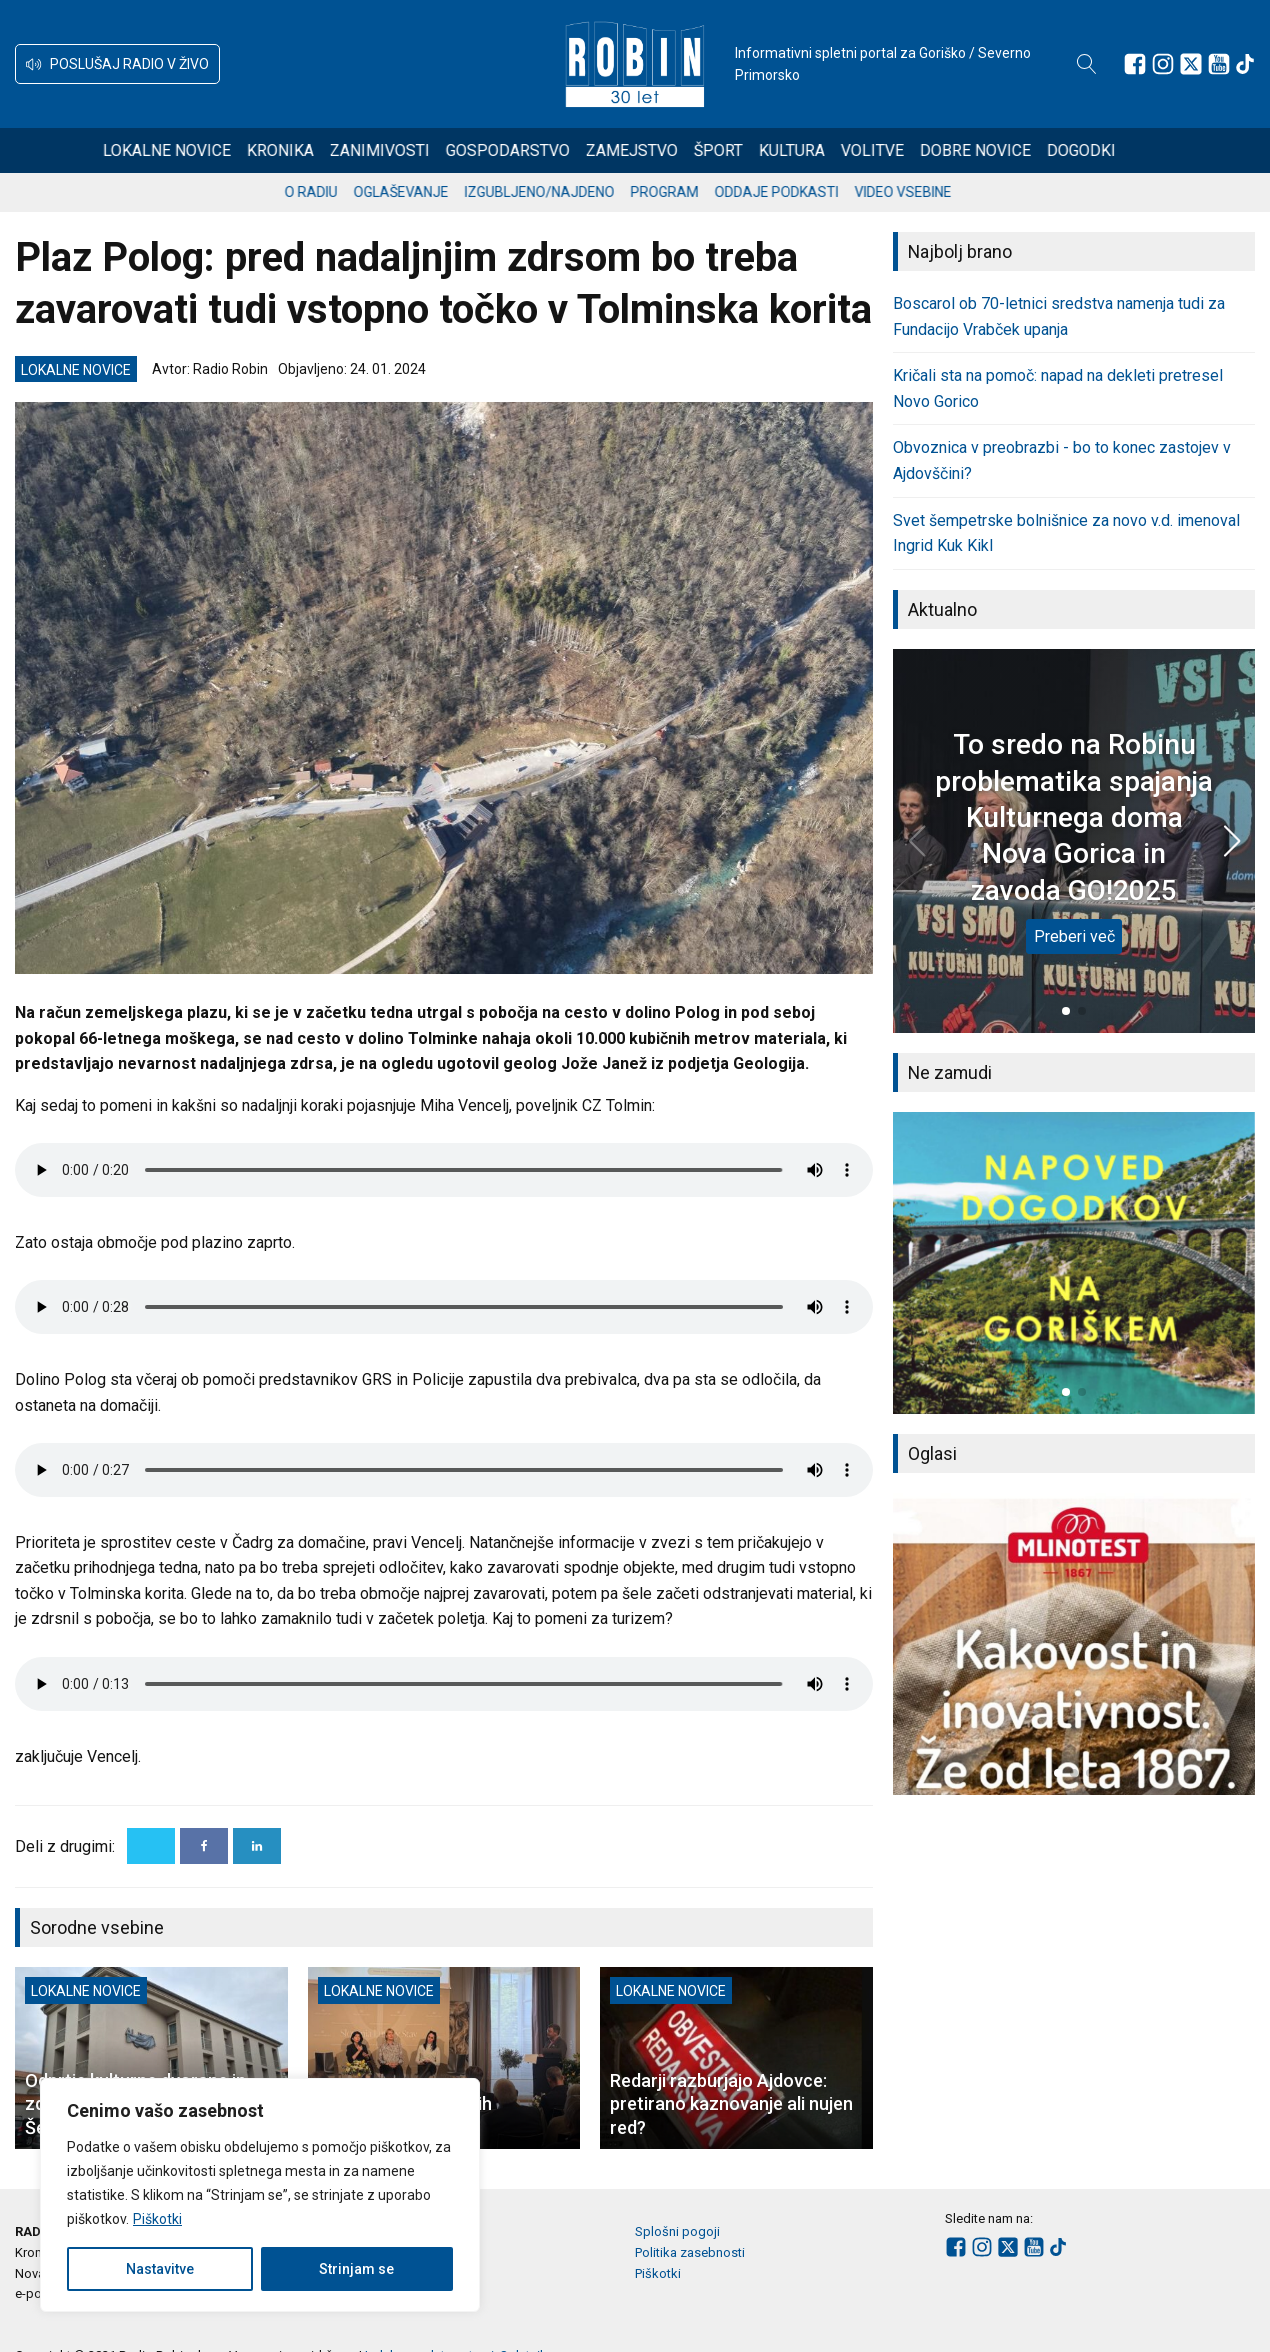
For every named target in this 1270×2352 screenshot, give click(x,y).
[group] (1074, 1263)
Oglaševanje (418, 192)
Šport (744, 150)
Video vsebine (920, 192)
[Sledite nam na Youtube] (1219, 64)
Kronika (306, 150)
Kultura (818, 150)
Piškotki (157, 2219)
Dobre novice (1001, 150)
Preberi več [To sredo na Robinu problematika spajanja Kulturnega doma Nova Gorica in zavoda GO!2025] (1074, 936)
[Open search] (1087, 64)
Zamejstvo (658, 150)
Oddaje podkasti (794, 192)
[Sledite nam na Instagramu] (1163, 64)
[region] (260, 2195)
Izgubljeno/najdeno (557, 192)
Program (682, 192)
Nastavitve (160, 2269)
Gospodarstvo (534, 150)
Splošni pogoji (677, 2231)
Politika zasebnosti (690, 2252)
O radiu (328, 192)
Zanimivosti (406, 150)
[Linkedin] (257, 1846)
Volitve (898, 150)
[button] (117, 64)
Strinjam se (356, 2269)
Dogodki (1107, 150)
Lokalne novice (193, 150)
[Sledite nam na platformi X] (1191, 64)
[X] (151, 1846)
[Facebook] (204, 1846)
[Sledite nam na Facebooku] (1135, 64)
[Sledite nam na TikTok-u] (1245, 64)
